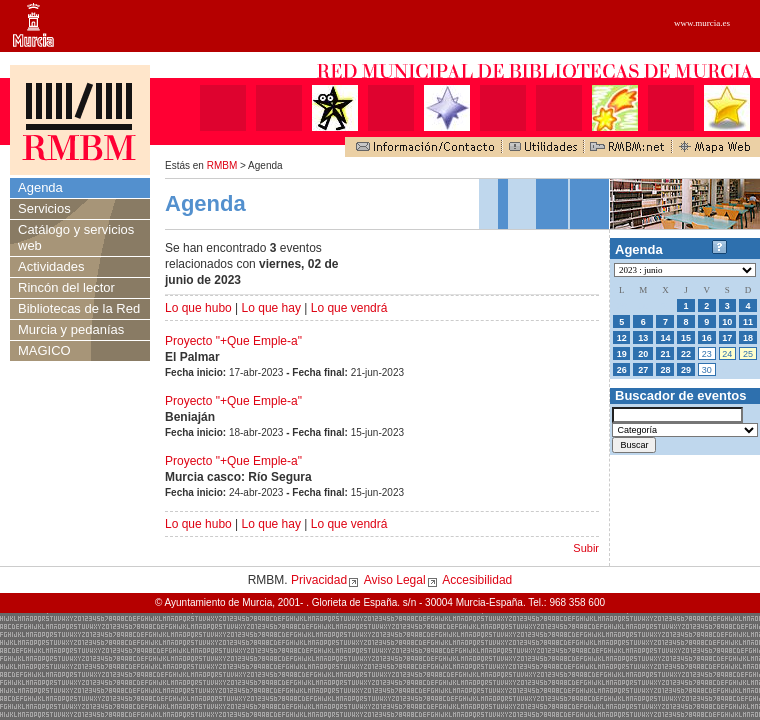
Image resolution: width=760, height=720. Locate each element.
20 (643, 354)
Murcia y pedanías (71, 329)
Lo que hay (271, 308)
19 (622, 354)
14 (665, 338)
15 (686, 338)
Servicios (44, 208)
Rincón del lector (66, 287)
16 (707, 338)
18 (748, 338)
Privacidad (319, 580)
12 (622, 338)
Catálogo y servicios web (76, 237)
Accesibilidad (477, 580)
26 (622, 370)
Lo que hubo (198, 308)
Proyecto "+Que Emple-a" (233, 341)
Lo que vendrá (349, 308)
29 (686, 370)
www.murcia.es (702, 23)
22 (686, 354)
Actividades (51, 266)
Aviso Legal (395, 580)
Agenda (40, 187)
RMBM (222, 165)
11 (748, 322)
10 (727, 322)
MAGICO (44, 350)
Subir (586, 548)
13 (643, 338)
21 (665, 354)
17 (727, 338)
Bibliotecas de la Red (79, 308)
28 (665, 370)
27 (643, 370)
